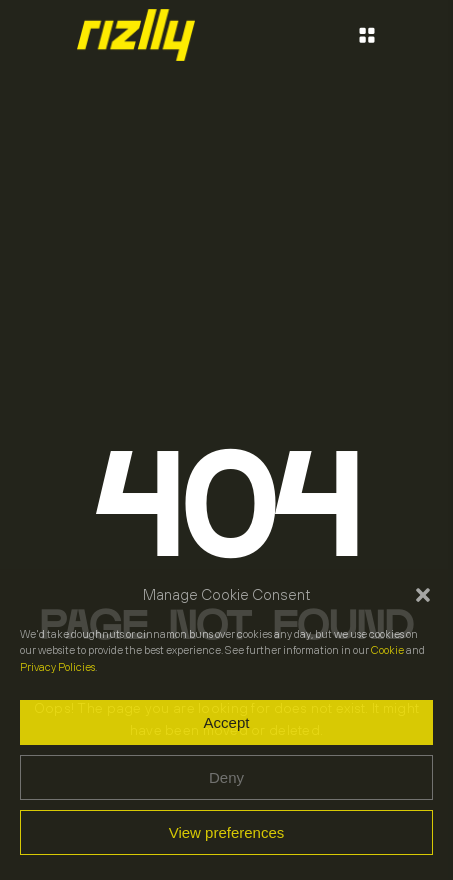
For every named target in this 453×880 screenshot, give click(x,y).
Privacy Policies (57, 667)
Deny (226, 777)
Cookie (387, 650)
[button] (423, 595)
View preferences (227, 832)
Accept (227, 722)
